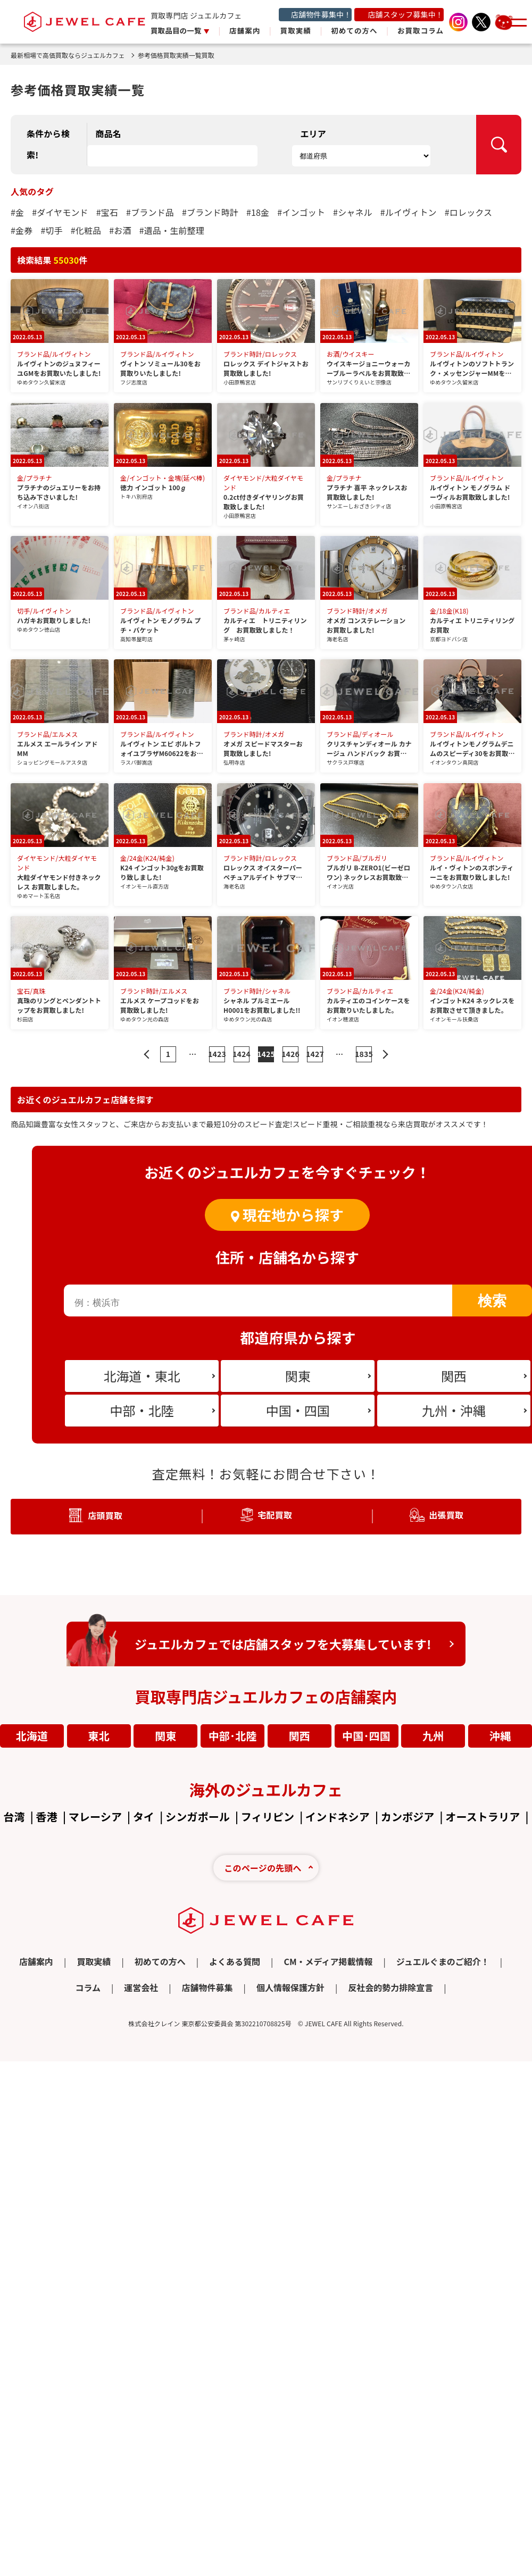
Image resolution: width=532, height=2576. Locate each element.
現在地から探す (293, 1214)
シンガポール (197, 1816)
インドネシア (337, 1816)
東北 (99, 1735)
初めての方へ (354, 30)
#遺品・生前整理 (171, 230)
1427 (315, 1053)
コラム (88, 1987)
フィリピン (267, 1816)
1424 (242, 1053)
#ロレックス (468, 212)
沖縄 (500, 1735)
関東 (165, 1735)
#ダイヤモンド (60, 212)
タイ (143, 1816)
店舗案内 (244, 30)
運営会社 (141, 1987)
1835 (364, 1053)
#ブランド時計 (210, 212)
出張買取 (446, 1514)
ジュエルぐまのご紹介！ (442, 1961)
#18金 (257, 212)
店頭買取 (105, 1515)
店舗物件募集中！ (321, 14)
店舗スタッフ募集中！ (405, 14)
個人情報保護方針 (290, 1987)
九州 (433, 1735)
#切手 (51, 230)
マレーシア (95, 1816)
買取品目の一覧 (177, 30)
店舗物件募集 (207, 1987)
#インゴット (301, 212)
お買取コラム (420, 30)
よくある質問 (234, 1961)
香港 (46, 1816)
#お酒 (120, 230)
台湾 (13, 1816)
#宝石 (107, 212)
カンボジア (408, 1816)
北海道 (32, 1735)
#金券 (21, 230)
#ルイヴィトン (408, 212)
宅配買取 (274, 1514)
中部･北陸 (233, 1735)
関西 (299, 1735)
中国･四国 (366, 1735)
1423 (217, 1053)
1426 (290, 1053)
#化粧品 (86, 230)
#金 (17, 212)
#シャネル (352, 212)
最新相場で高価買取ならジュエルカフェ (72, 55)
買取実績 (295, 30)
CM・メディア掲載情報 (328, 1961)
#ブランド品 (150, 212)
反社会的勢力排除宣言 (390, 1987)
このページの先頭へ (262, 1867)
